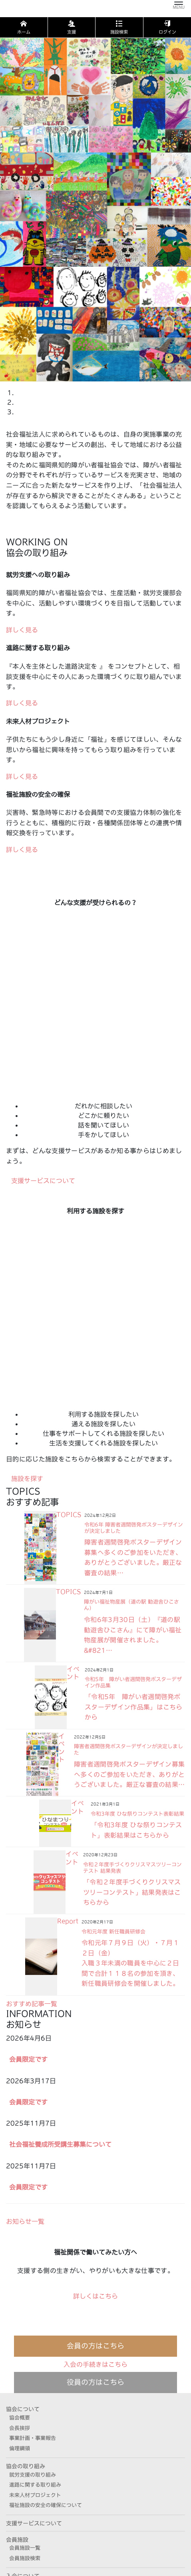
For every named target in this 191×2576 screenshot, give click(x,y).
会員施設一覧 (24, 2547)
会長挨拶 (19, 2427)
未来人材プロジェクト (35, 2495)
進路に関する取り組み (35, 2484)
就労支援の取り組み (32, 2474)
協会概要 (19, 2417)
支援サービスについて (34, 2523)
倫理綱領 (19, 2448)
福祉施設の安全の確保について (45, 2505)
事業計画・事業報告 (32, 2438)
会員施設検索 (24, 2558)
